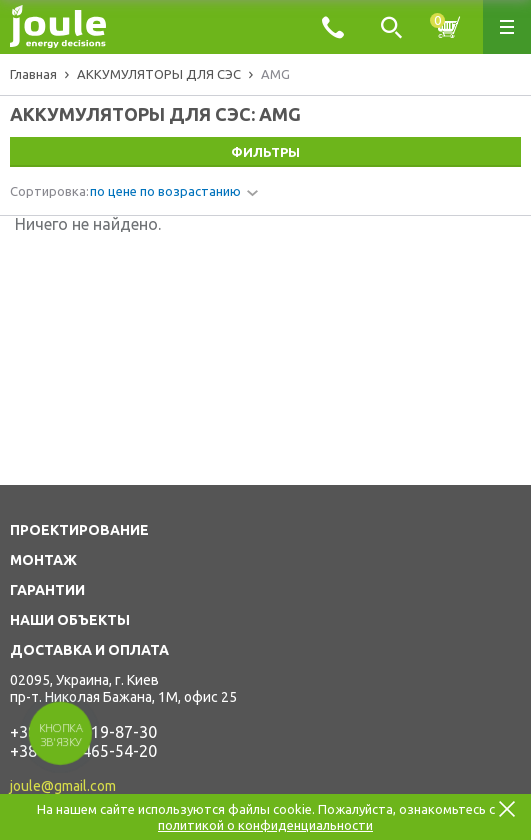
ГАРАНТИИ (47, 590)
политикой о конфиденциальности (265, 825)
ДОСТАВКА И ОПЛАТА (89, 650)
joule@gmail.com (63, 786)
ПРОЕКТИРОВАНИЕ (79, 530)
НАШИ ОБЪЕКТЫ (70, 620)
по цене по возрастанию (165, 191)
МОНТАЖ (43, 560)
